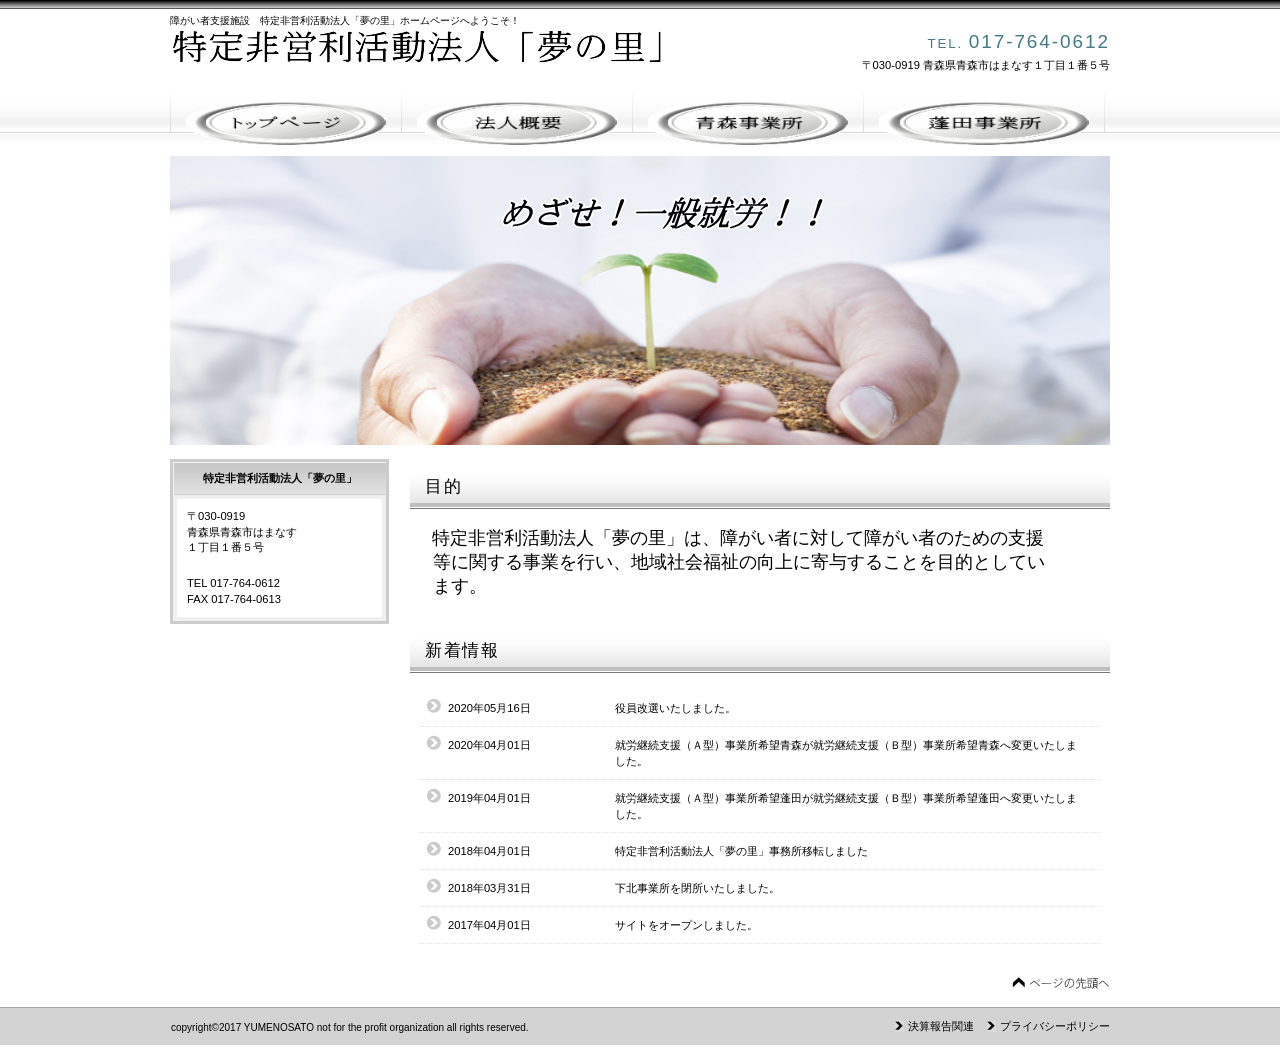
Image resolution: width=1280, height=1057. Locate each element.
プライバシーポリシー (1055, 1026)
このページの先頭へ (1061, 983)
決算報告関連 (941, 1026)
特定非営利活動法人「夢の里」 (450, 56)
